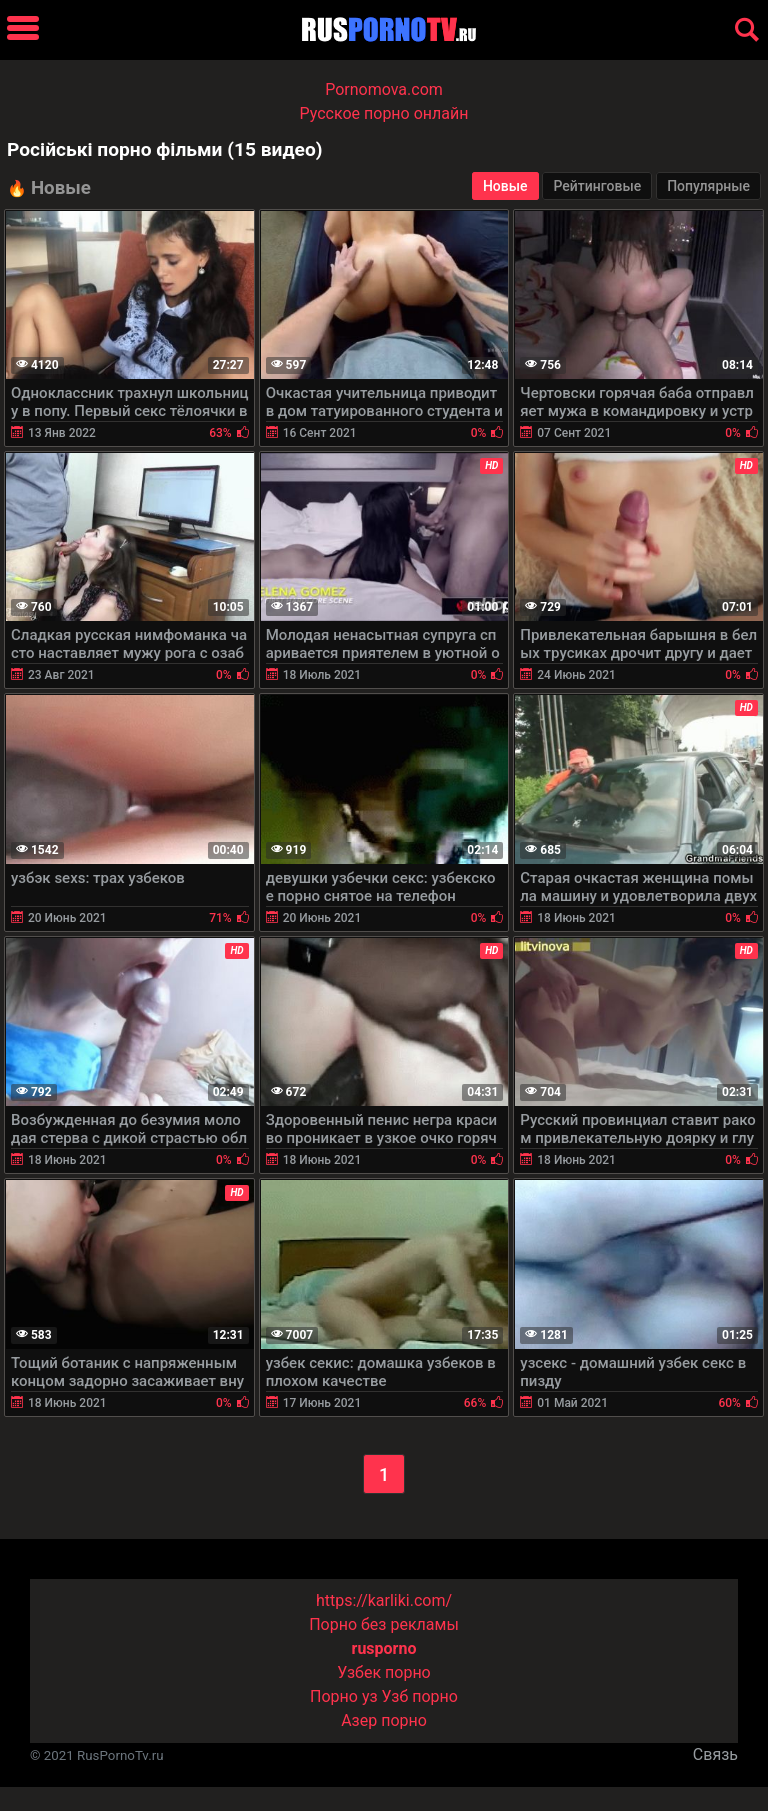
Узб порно (420, 1696)
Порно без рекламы (384, 1624)
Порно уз (344, 1696)
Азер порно (384, 1720)
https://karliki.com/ (384, 1600)
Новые (505, 186)
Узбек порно (384, 1672)
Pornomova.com (384, 89)
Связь (715, 1754)
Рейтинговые (597, 186)
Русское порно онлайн (384, 113)
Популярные (708, 186)
